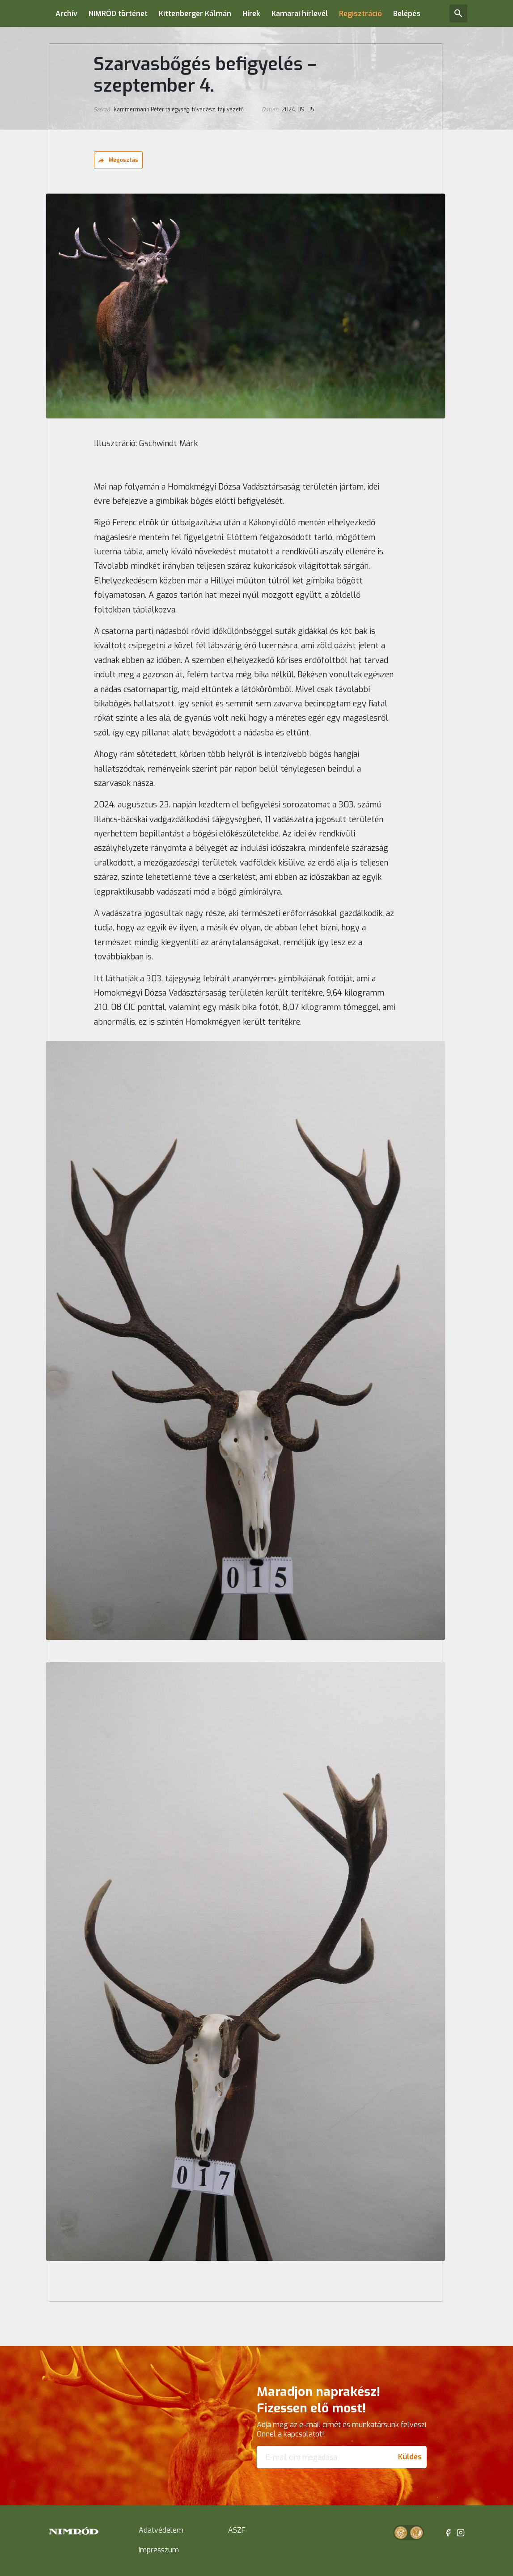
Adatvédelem (161, 2530)
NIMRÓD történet (118, 13)
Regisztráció (360, 13)
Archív (66, 13)
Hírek (251, 13)
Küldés (410, 2457)
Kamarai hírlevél (299, 13)
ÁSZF (237, 2530)
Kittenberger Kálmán (195, 13)
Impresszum (159, 2550)
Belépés (406, 13)
